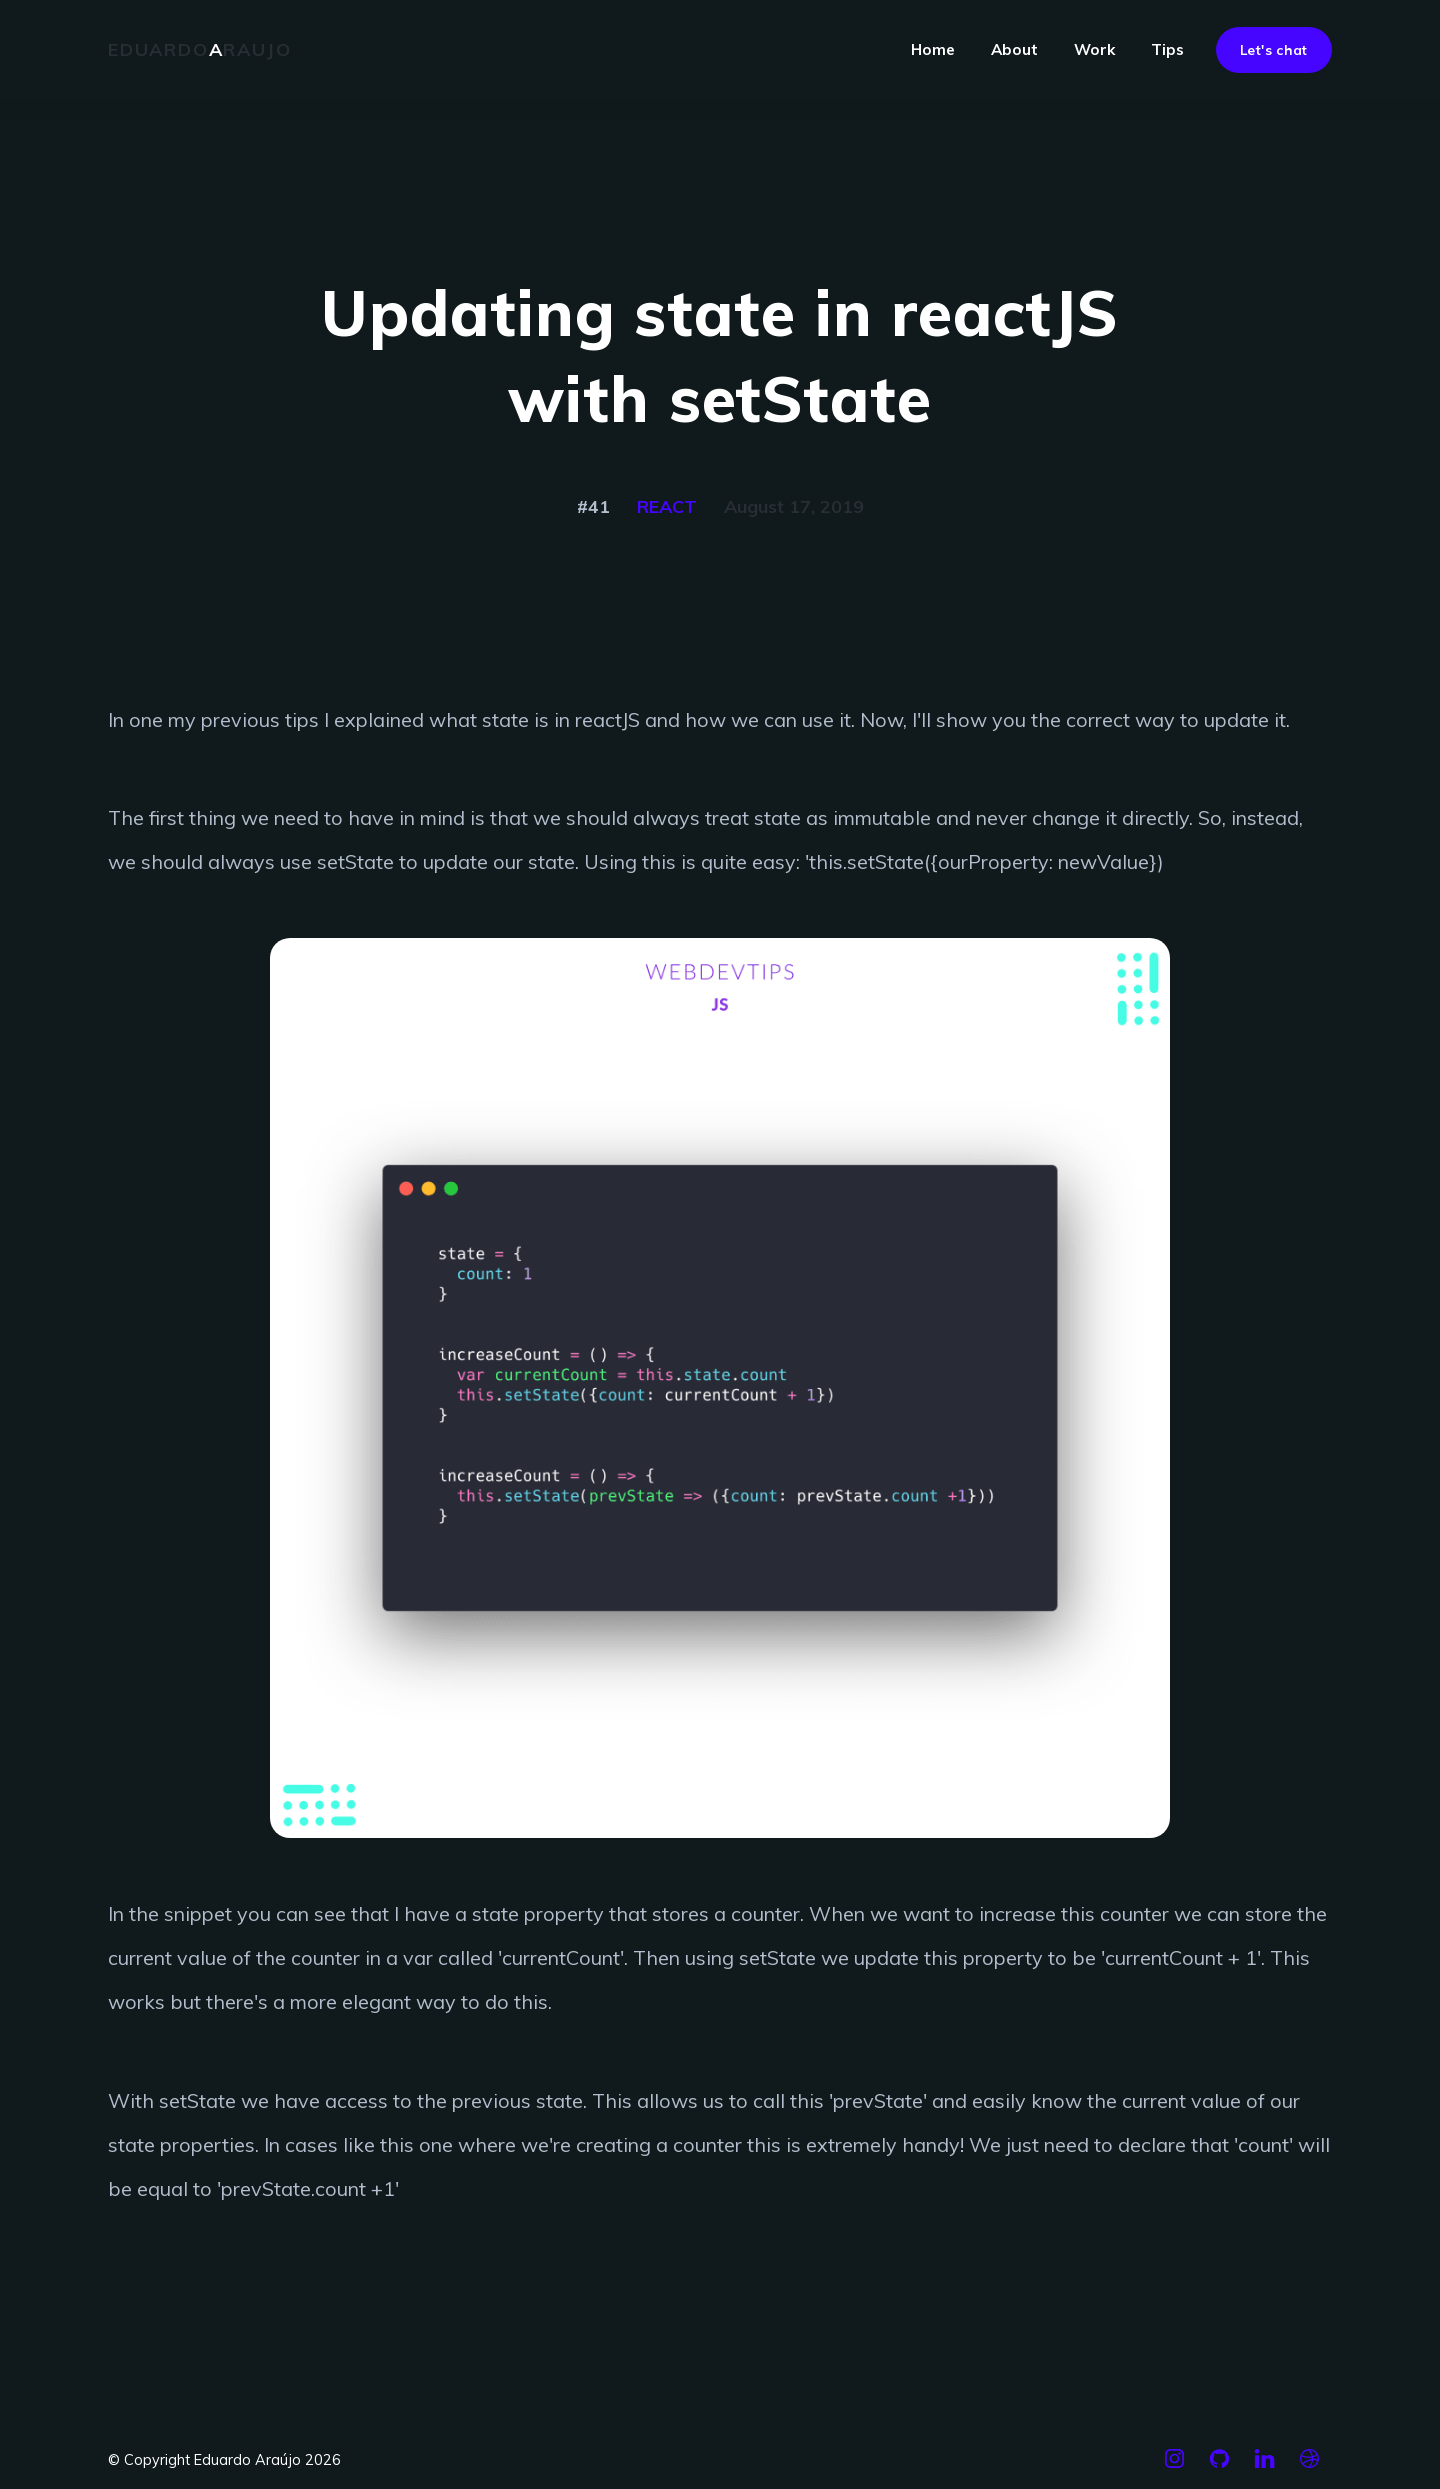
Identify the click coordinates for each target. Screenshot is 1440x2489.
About (1014, 49)
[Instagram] (1174, 2467)
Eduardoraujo (199, 49)
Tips (1167, 49)
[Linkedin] (1264, 2467)
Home (933, 49)
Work (1094, 49)
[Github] (1219, 2467)
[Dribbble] (1309, 2467)
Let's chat (1274, 49)
